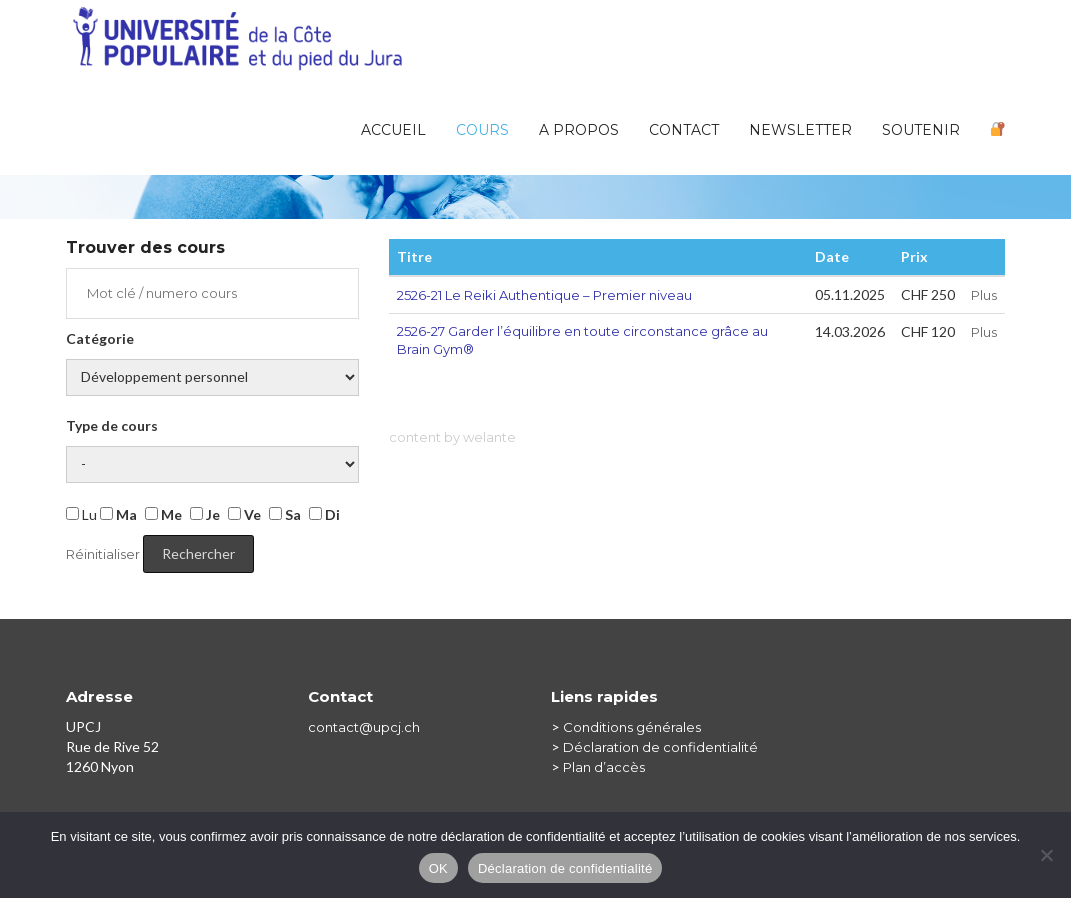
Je (205, 514)
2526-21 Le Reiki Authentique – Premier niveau (544, 295)
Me (163, 514)
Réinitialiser (103, 554)
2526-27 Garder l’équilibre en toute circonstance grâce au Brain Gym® (582, 340)
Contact (684, 130)
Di (324, 514)
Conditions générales (632, 727)
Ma (118, 514)
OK (438, 868)
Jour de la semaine (212, 464)
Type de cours (112, 425)
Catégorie (100, 338)
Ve (244, 514)
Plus (984, 295)
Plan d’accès (604, 767)
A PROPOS (579, 130)
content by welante (452, 437)
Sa (285, 514)
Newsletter (800, 130)
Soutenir (921, 130)
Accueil (393, 130)
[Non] (1046, 855)
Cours (482, 130)
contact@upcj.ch (364, 727)
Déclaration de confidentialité (660, 747)
